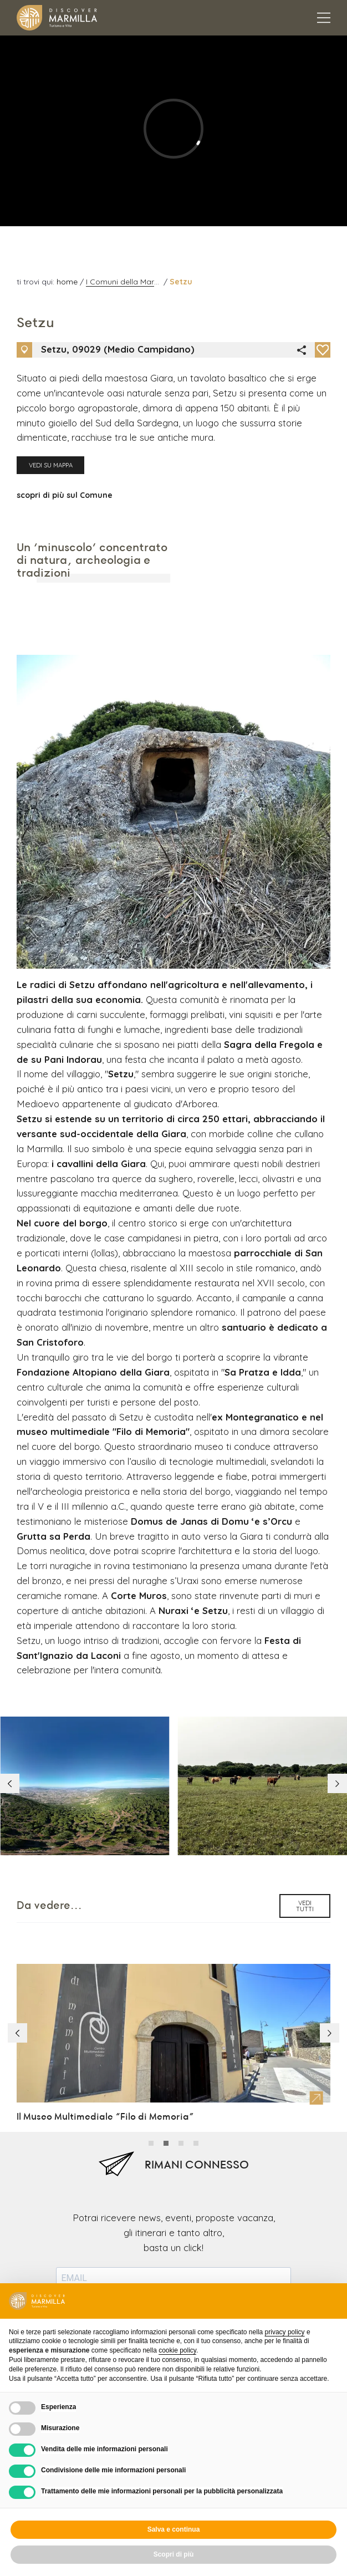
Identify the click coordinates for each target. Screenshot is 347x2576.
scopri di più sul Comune (65, 505)
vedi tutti (305, 1723)
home (68, 282)
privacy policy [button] (285, 2332)
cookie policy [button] (177, 2350)
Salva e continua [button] (173, 2529)
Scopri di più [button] (174, 2554)
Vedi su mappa (51, 476)
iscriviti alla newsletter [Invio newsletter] (174, 2169)
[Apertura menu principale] (323, 17)
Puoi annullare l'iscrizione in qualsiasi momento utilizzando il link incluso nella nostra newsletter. (173, 2131)
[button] (335, 1603)
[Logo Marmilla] (57, 18)
